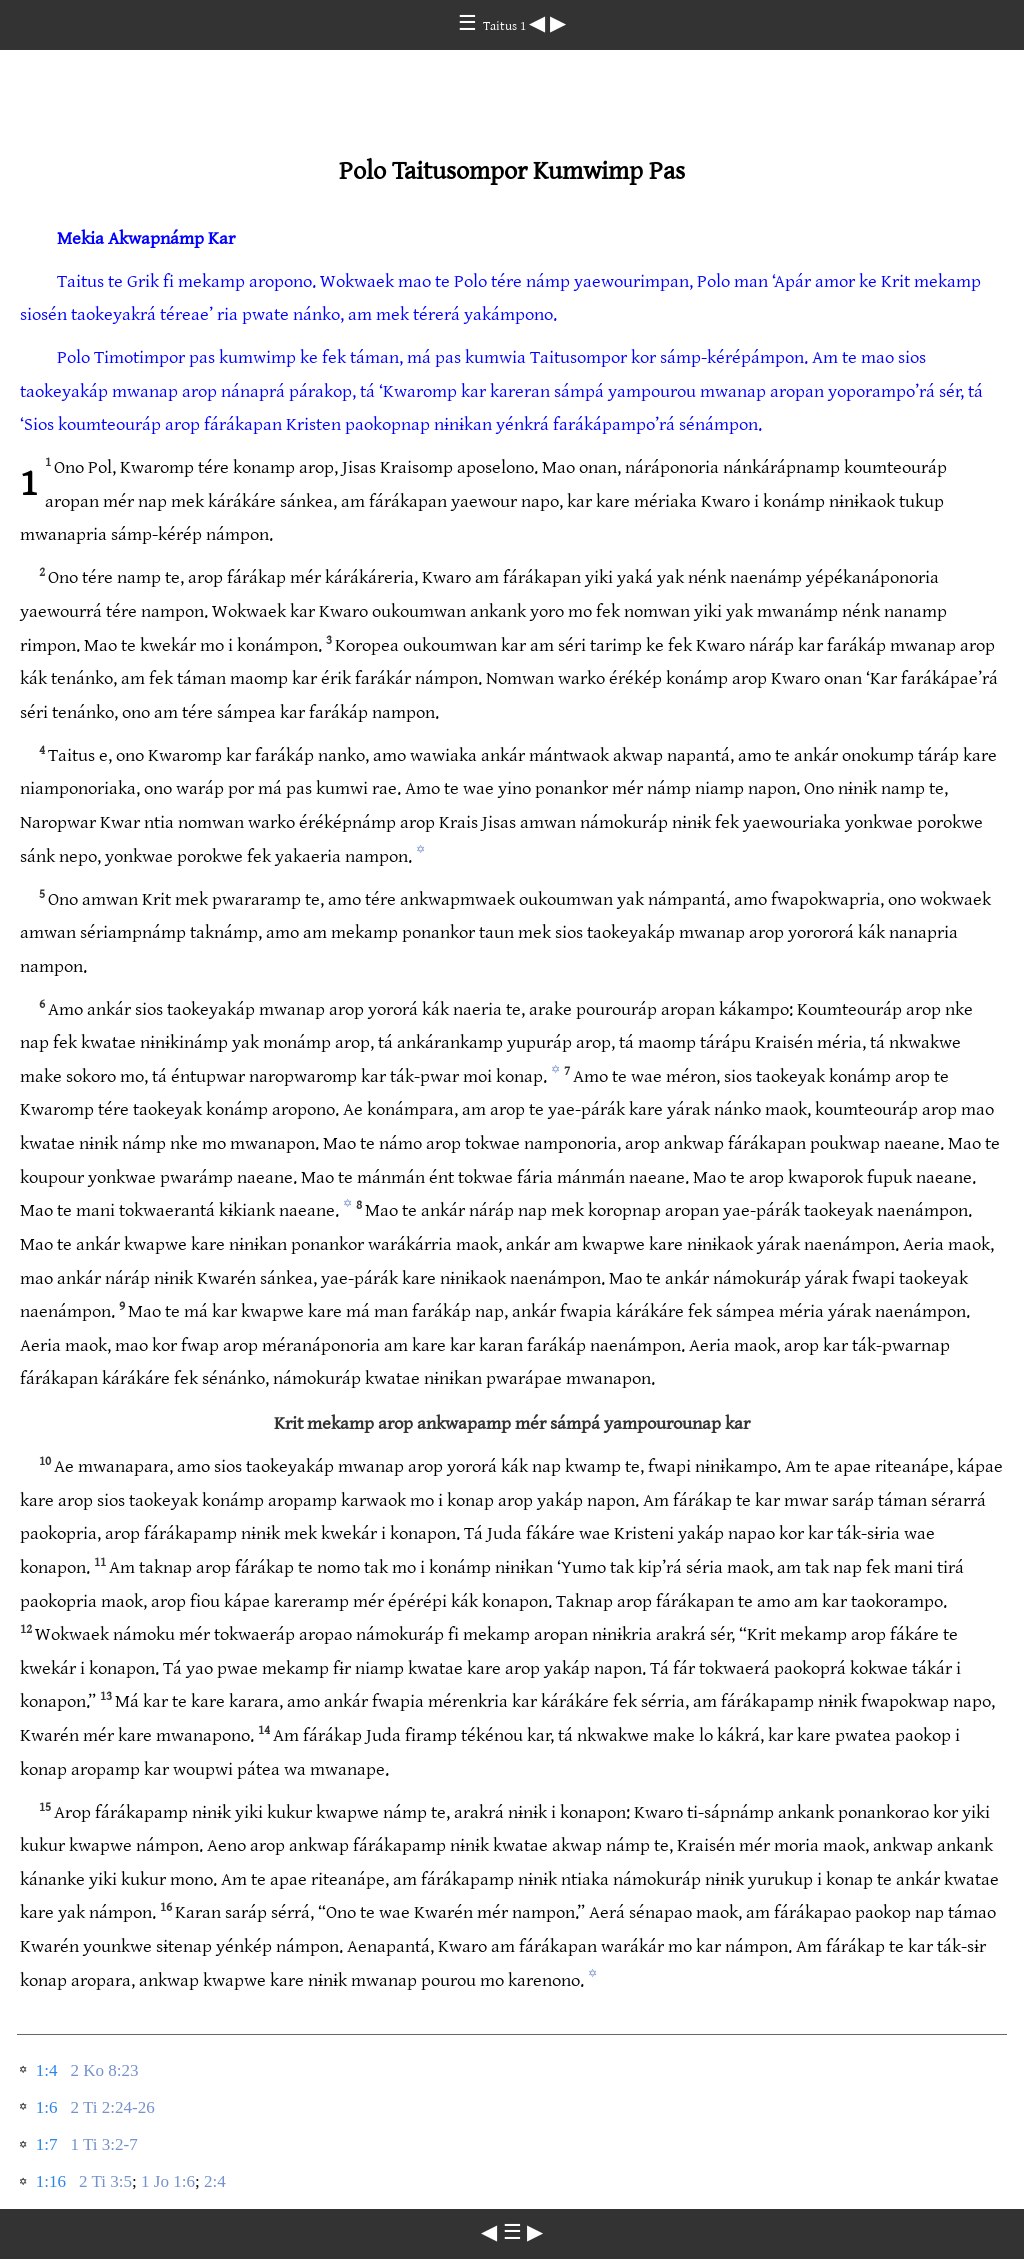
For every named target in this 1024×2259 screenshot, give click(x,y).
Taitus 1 (506, 26)
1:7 (47, 2144)
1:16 (51, 2181)
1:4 (47, 2070)
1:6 (47, 2107)
